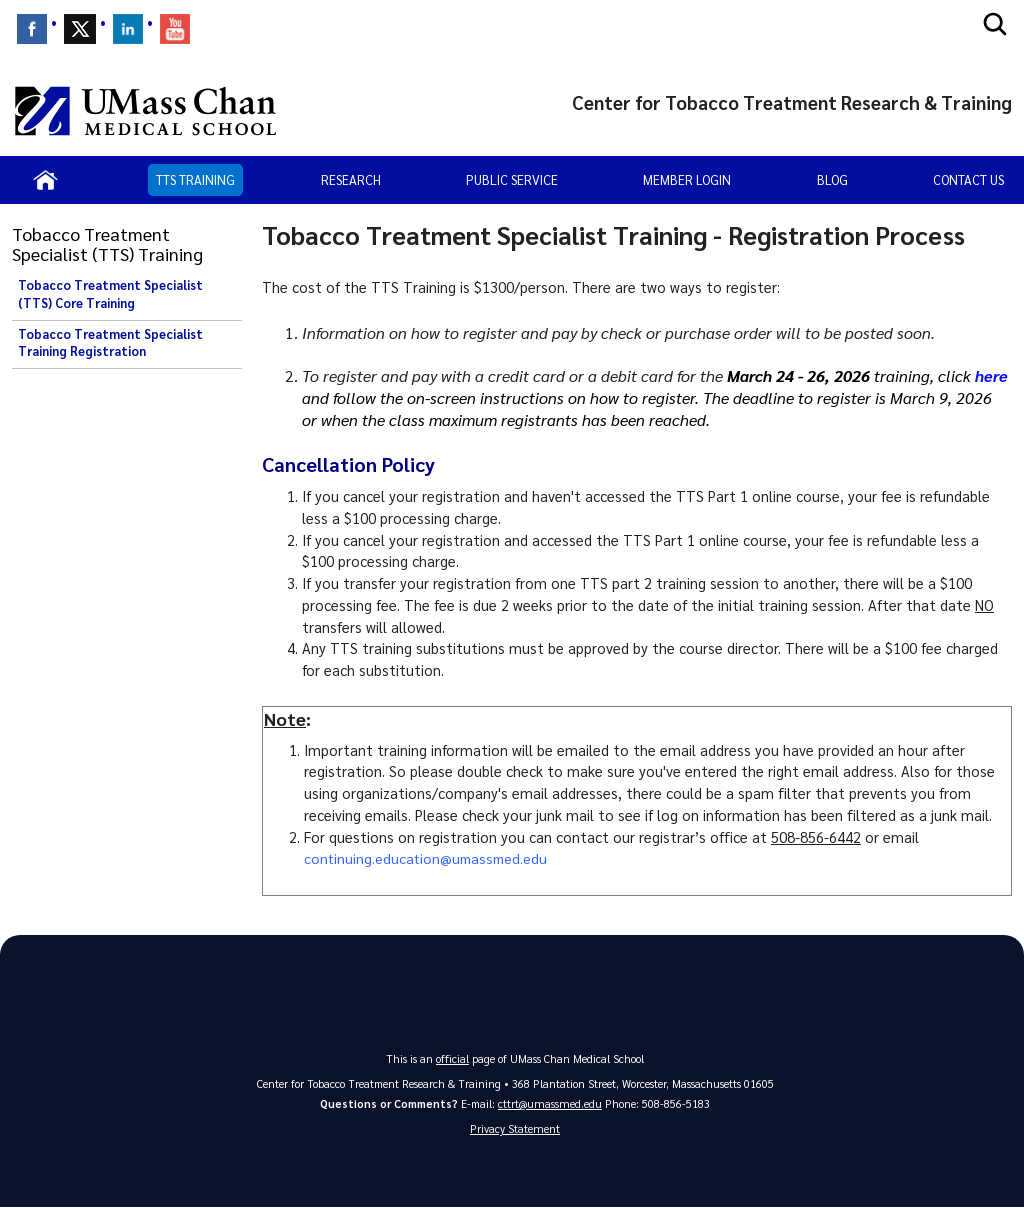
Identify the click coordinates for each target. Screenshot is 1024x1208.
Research (351, 179)
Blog (832, 179)
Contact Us (968, 179)
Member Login (687, 179)
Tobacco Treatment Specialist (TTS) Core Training (110, 294)
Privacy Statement (515, 1129)
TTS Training (195, 179)
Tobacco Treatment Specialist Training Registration (110, 343)
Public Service (512, 179)
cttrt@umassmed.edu (550, 1103)
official (453, 1058)
